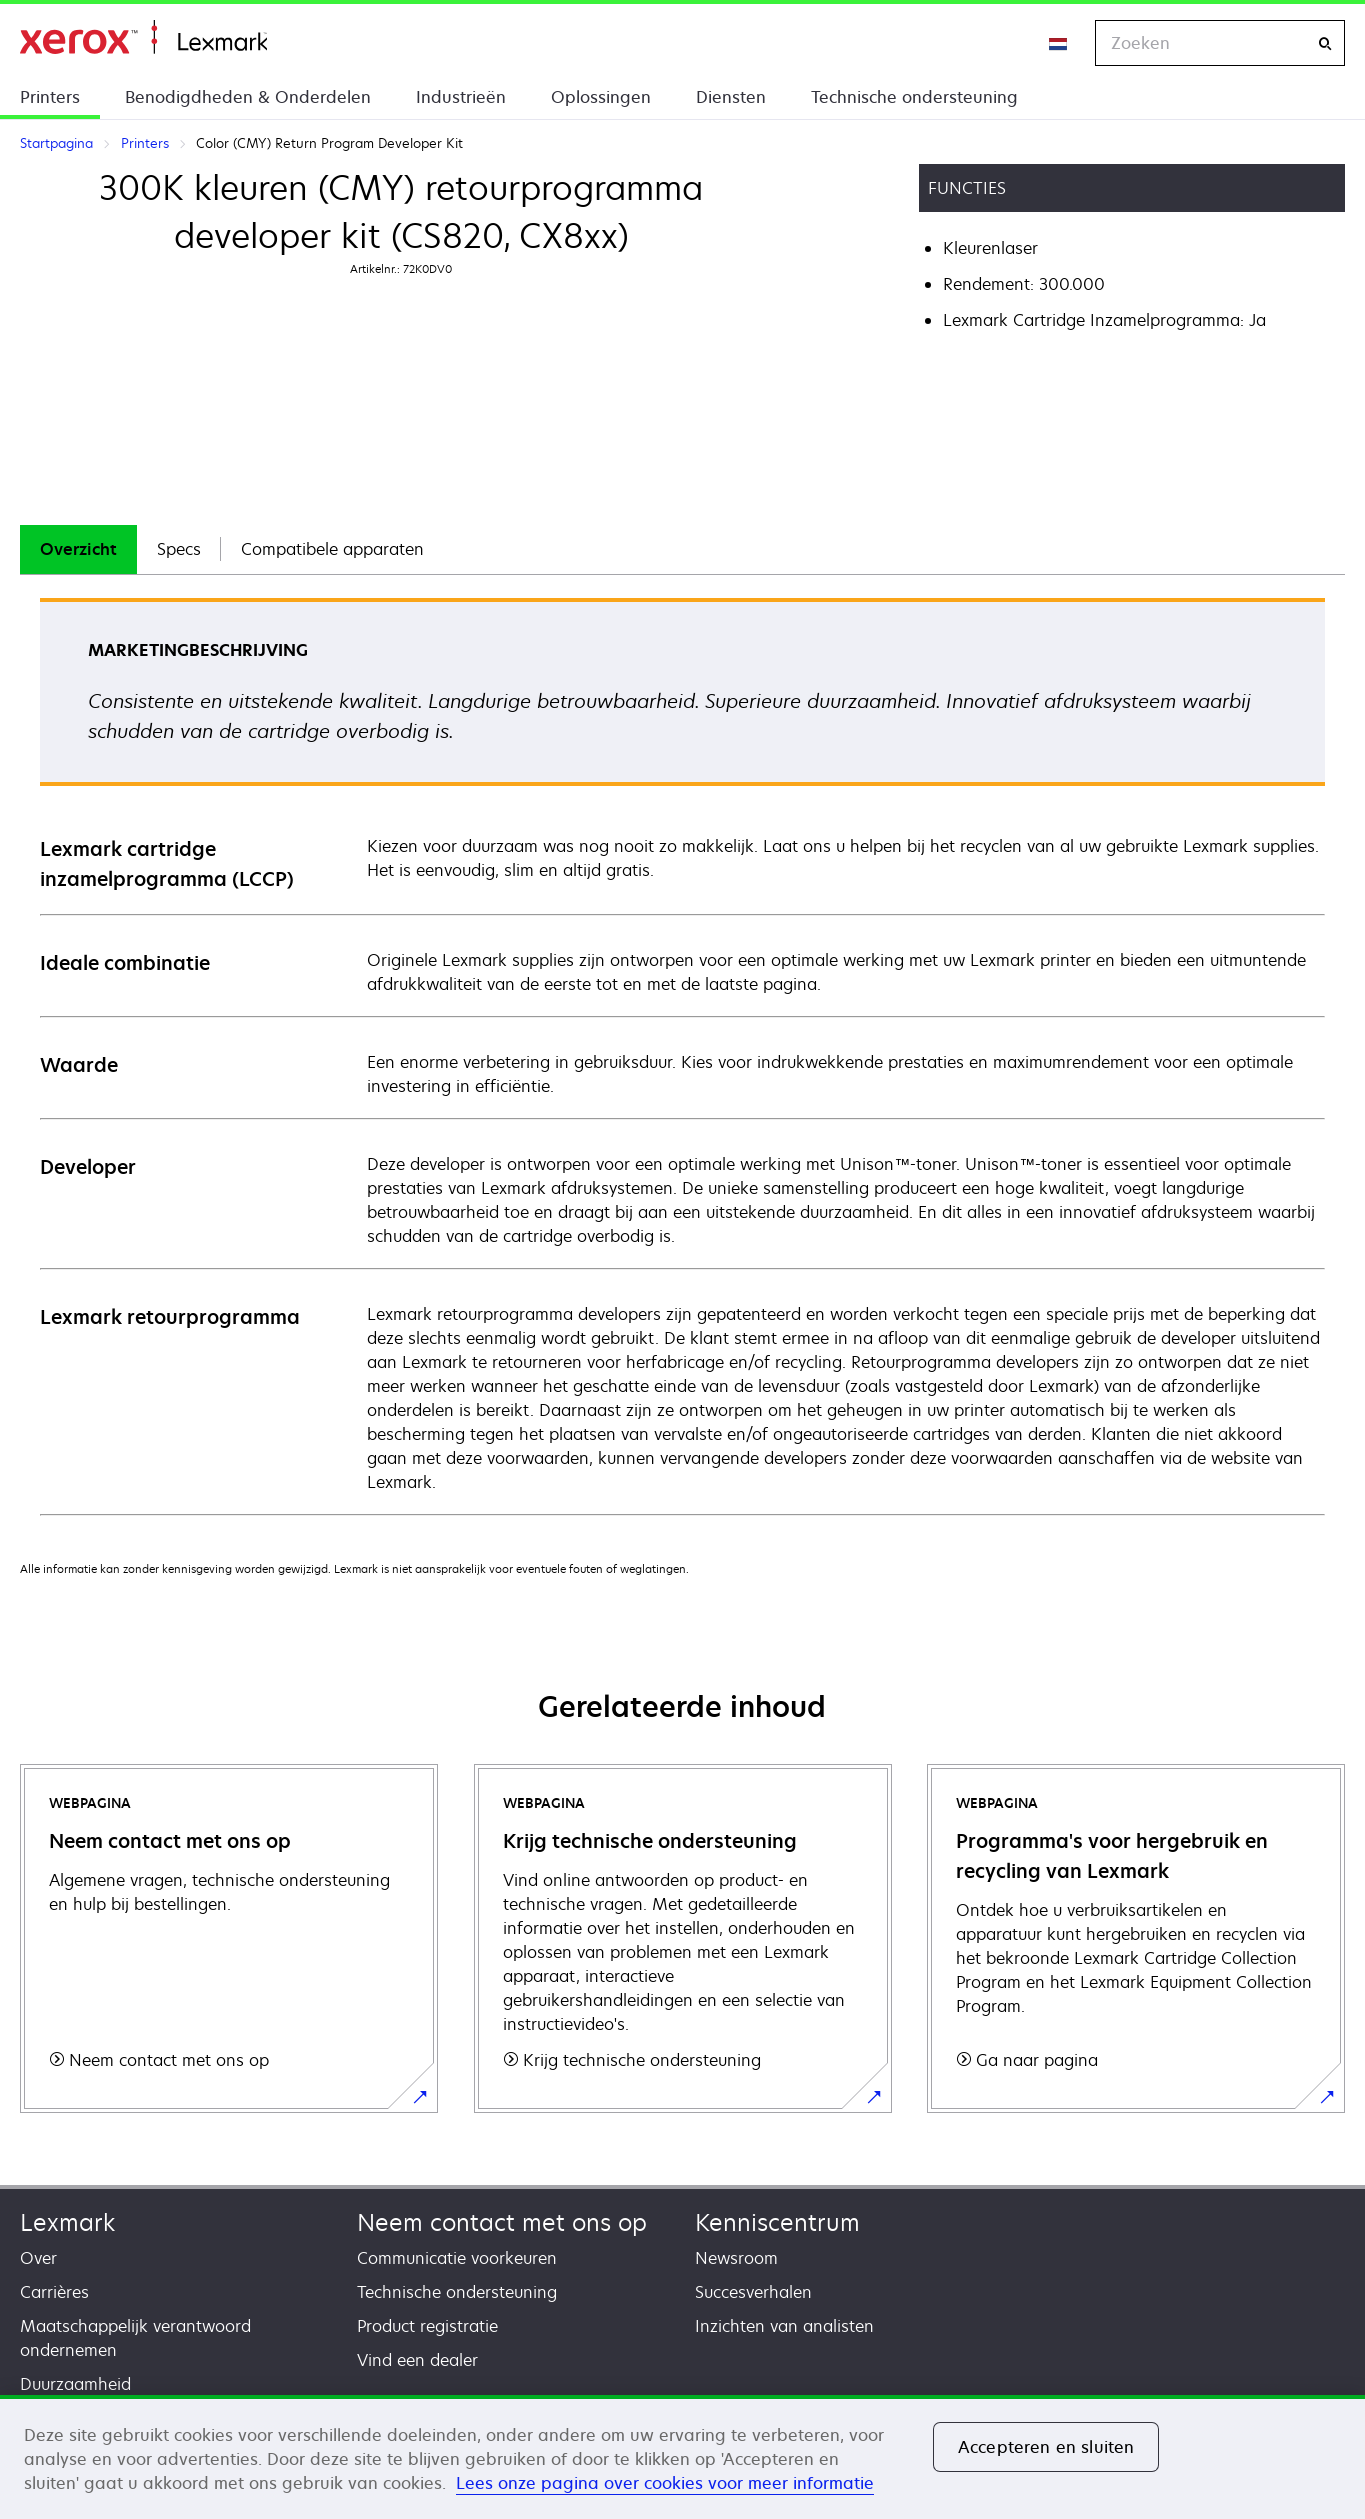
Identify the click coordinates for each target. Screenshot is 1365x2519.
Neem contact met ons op (502, 2222)
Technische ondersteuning (914, 97)
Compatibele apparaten (332, 549)
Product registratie (427, 2326)
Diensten (731, 97)
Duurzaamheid (75, 2384)
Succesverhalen (753, 2292)
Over (38, 2258)
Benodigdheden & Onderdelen (248, 97)
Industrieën (461, 97)
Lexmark (67, 2222)
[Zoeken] (1325, 43)
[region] (682, 2457)
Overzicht (78, 549)
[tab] (78, 549)
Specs (179, 549)
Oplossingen (601, 97)
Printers (50, 97)
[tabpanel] (682, 1055)
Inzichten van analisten (784, 2326)
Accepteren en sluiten (1046, 2447)
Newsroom (736, 2258)
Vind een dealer (417, 2360)
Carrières (54, 2292)
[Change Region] (1059, 43)
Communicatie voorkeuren (457, 2258)
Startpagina (143, 37)
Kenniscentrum (777, 2222)
